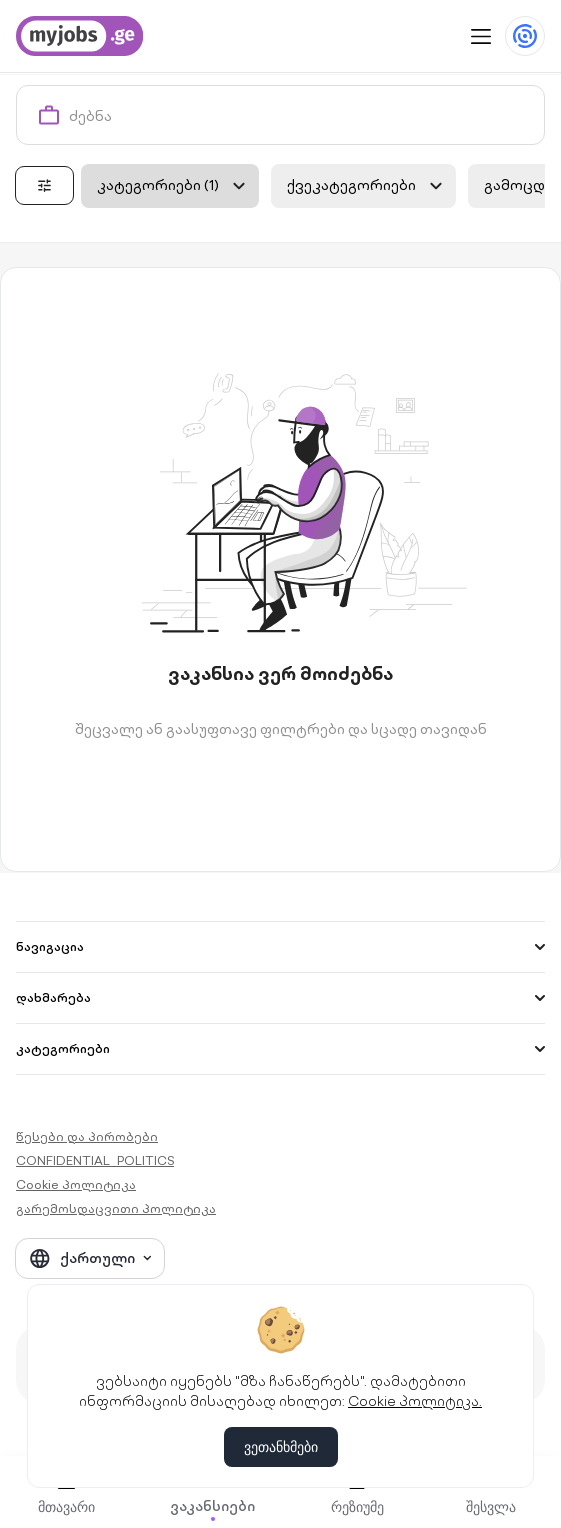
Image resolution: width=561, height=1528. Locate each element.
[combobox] (302, 115)
